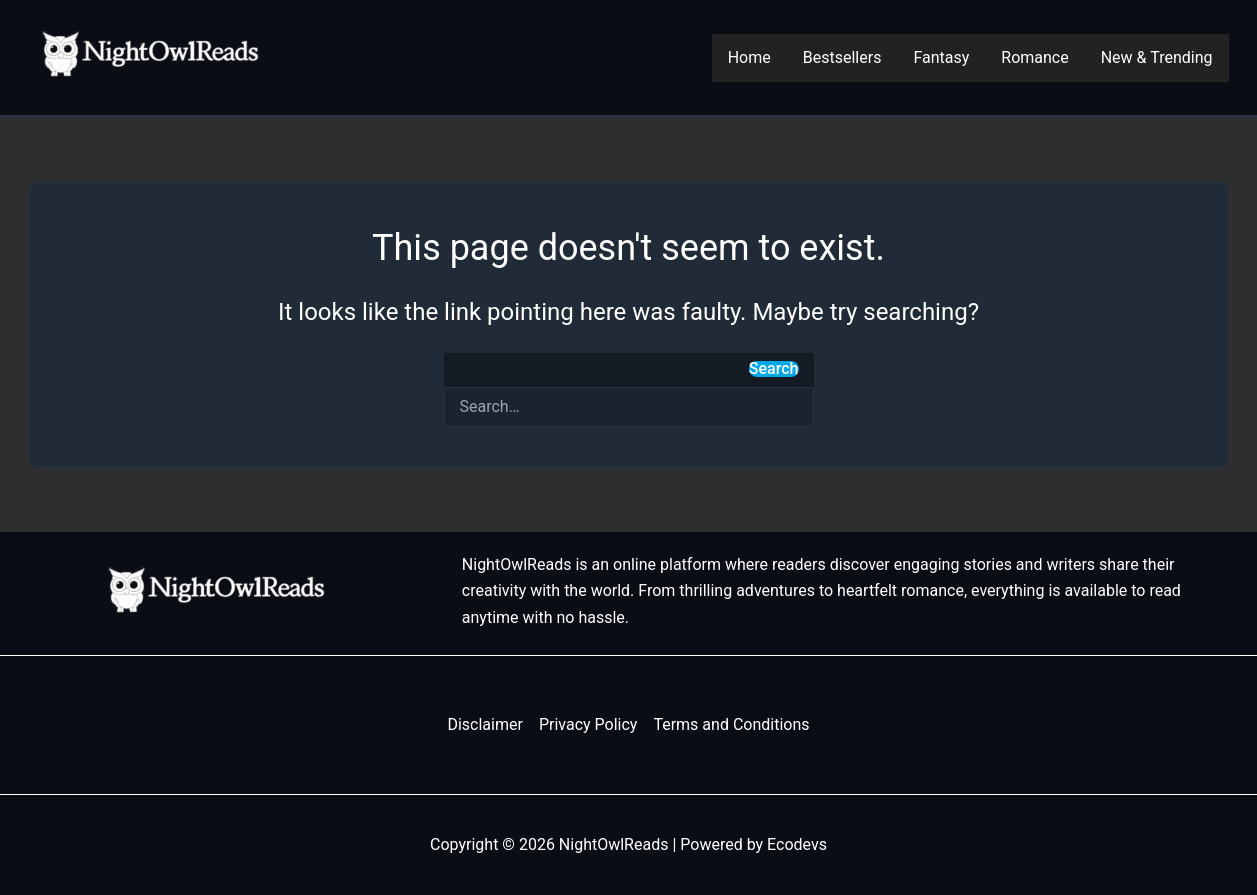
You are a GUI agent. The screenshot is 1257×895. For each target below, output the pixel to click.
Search (774, 369)
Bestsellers (842, 57)
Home (749, 57)
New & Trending (1157, 57)
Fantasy (941, 57)
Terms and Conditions (731, 724)
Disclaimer (484, 724)
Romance (1034, 57)
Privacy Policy (588, 724)
